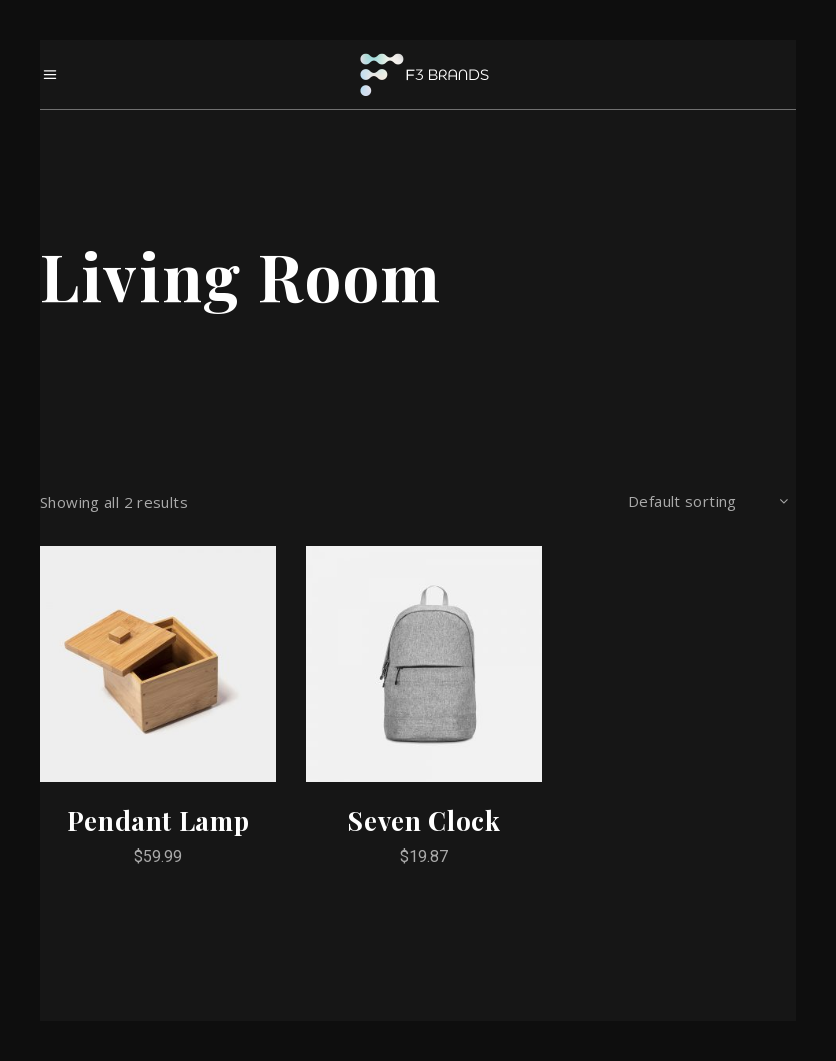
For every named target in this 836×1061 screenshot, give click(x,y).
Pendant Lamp (158, 820)
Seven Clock (423, 820)
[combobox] (708, 502)
